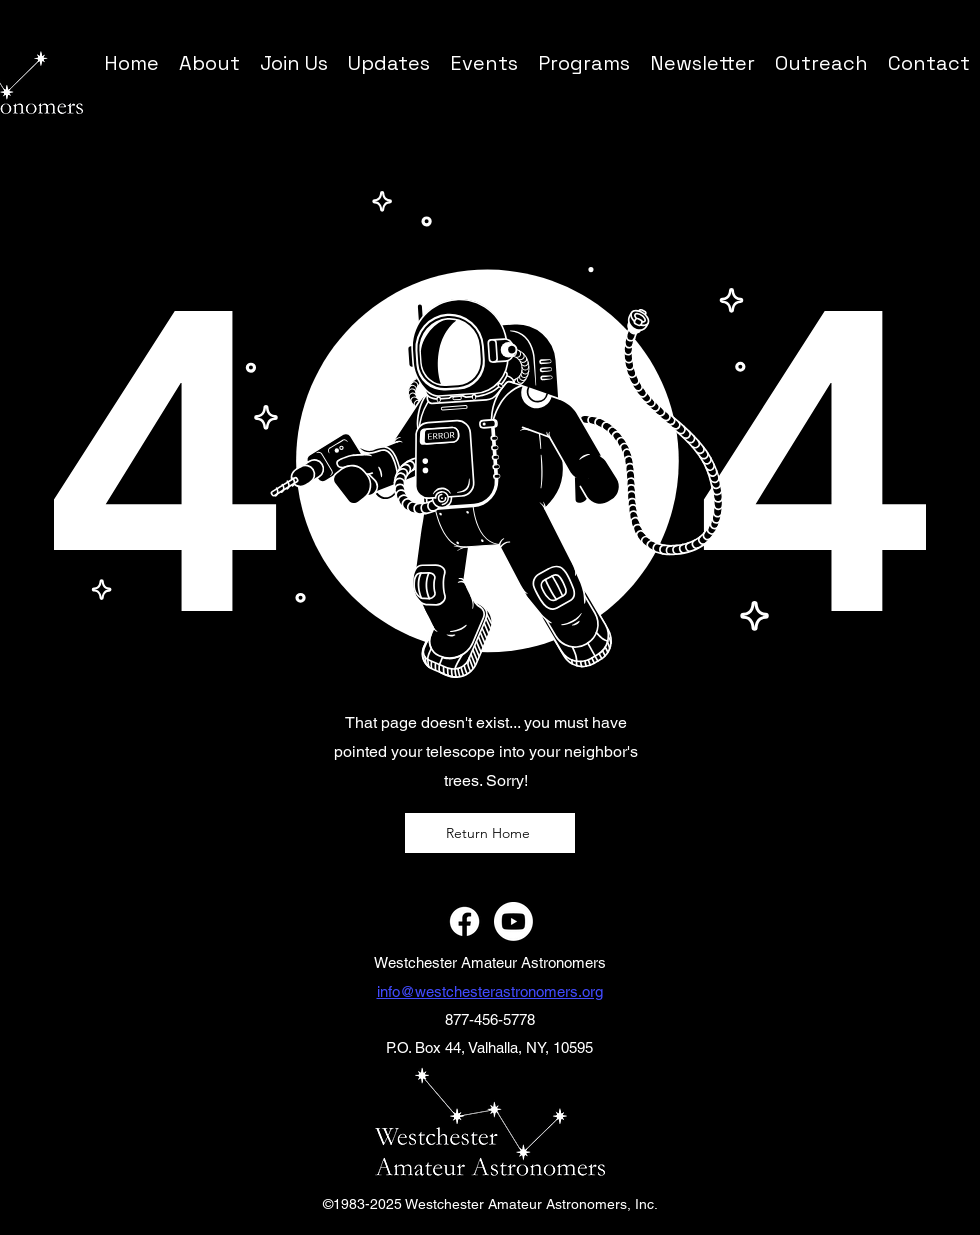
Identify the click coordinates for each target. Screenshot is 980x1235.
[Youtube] (513, 921)
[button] (584, 62)
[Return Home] (490, 833)
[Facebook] (464, 921)
